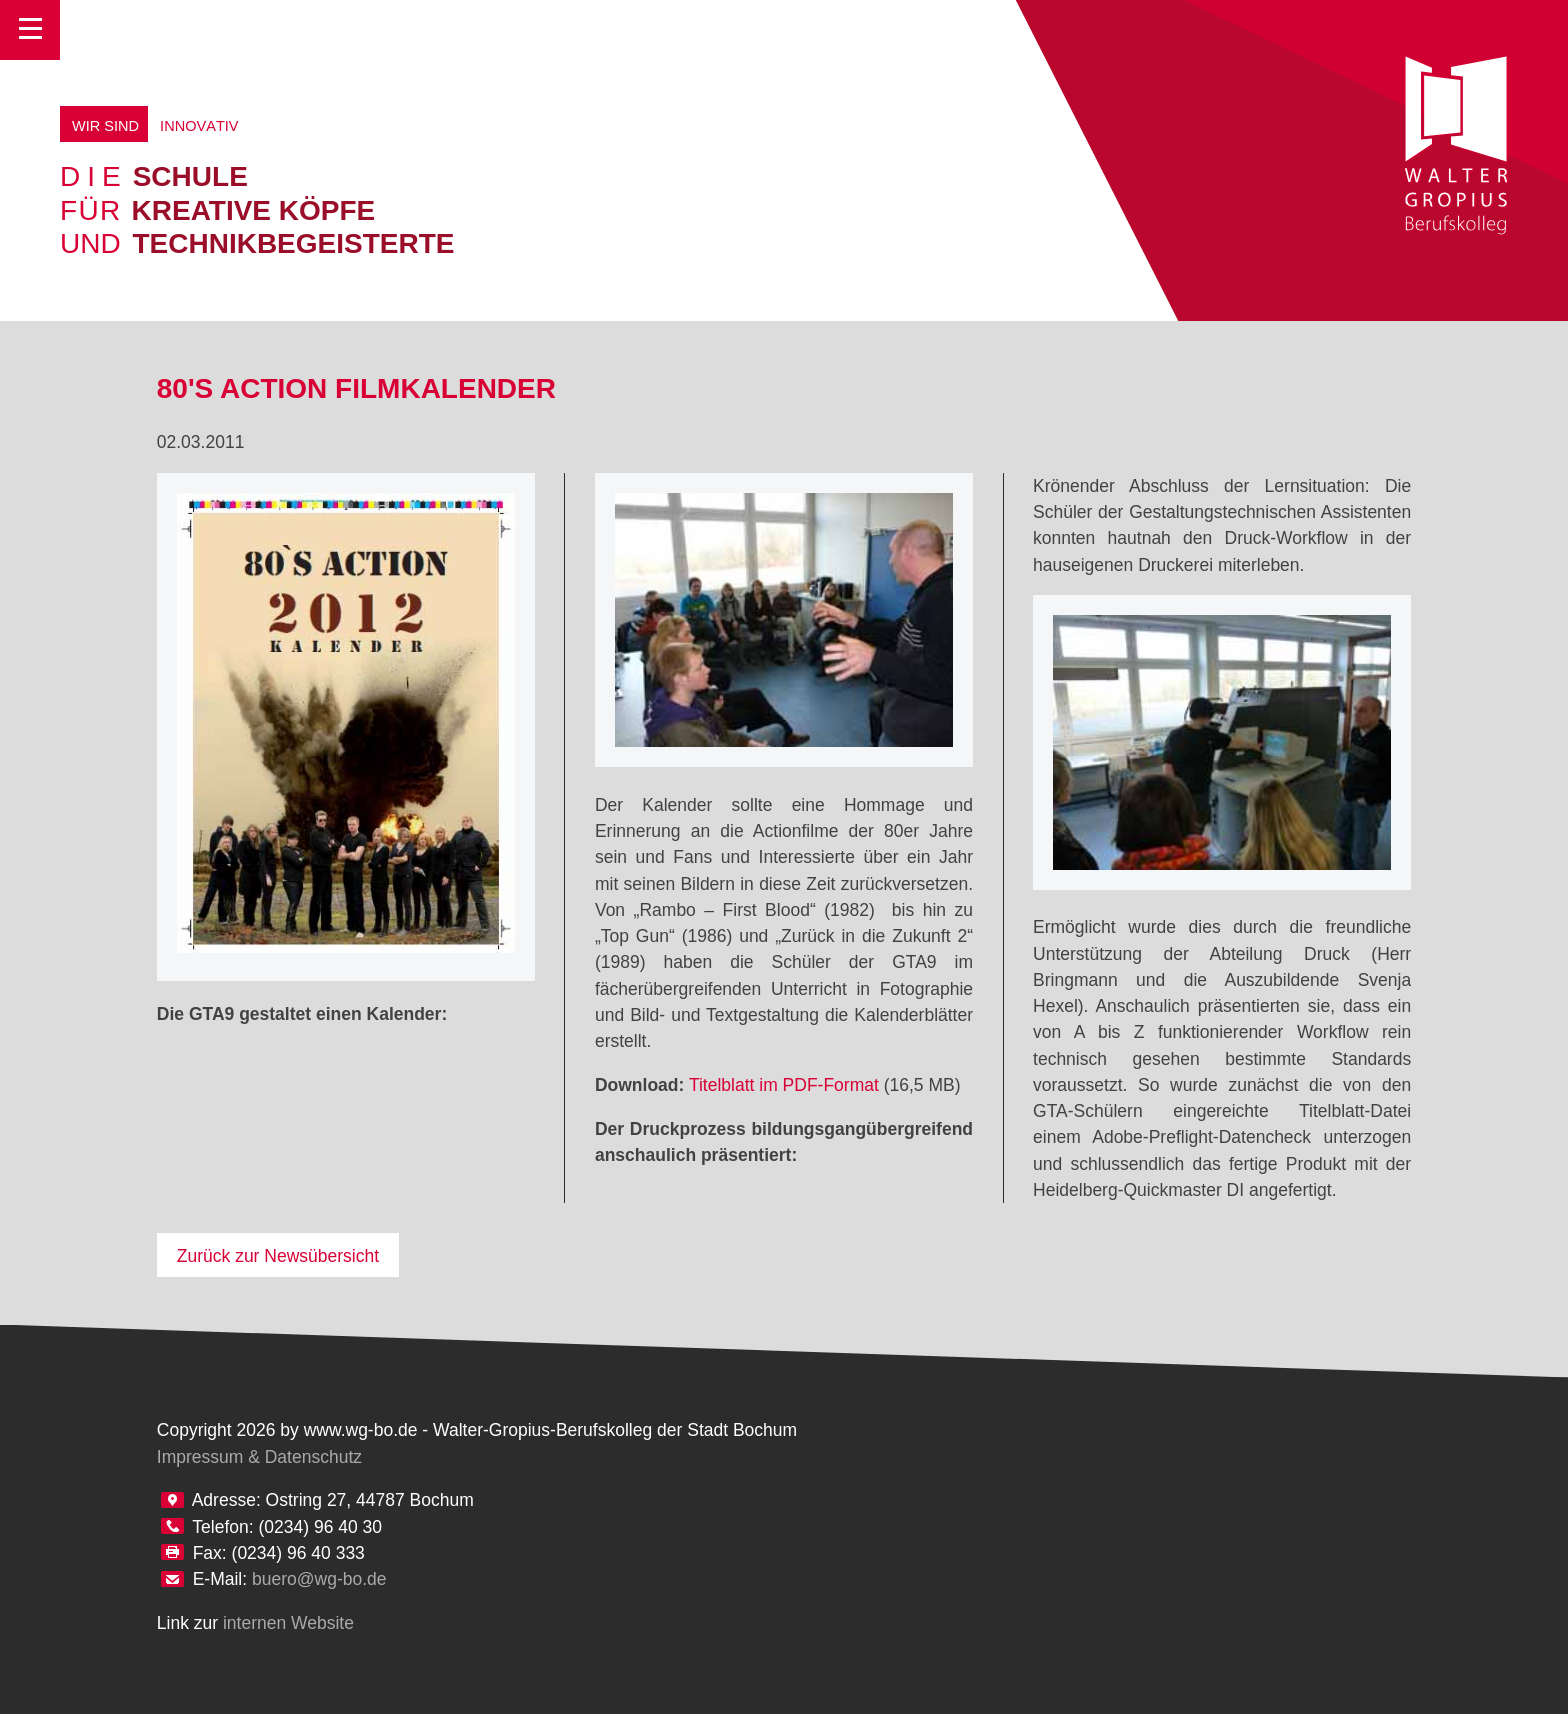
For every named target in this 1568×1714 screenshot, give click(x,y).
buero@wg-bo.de (319, 1579)
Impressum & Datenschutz (259, 1457)
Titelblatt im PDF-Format (784, 1085)
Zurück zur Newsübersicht (278, 1256)
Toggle (30, 30)
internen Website (288, 1623)
